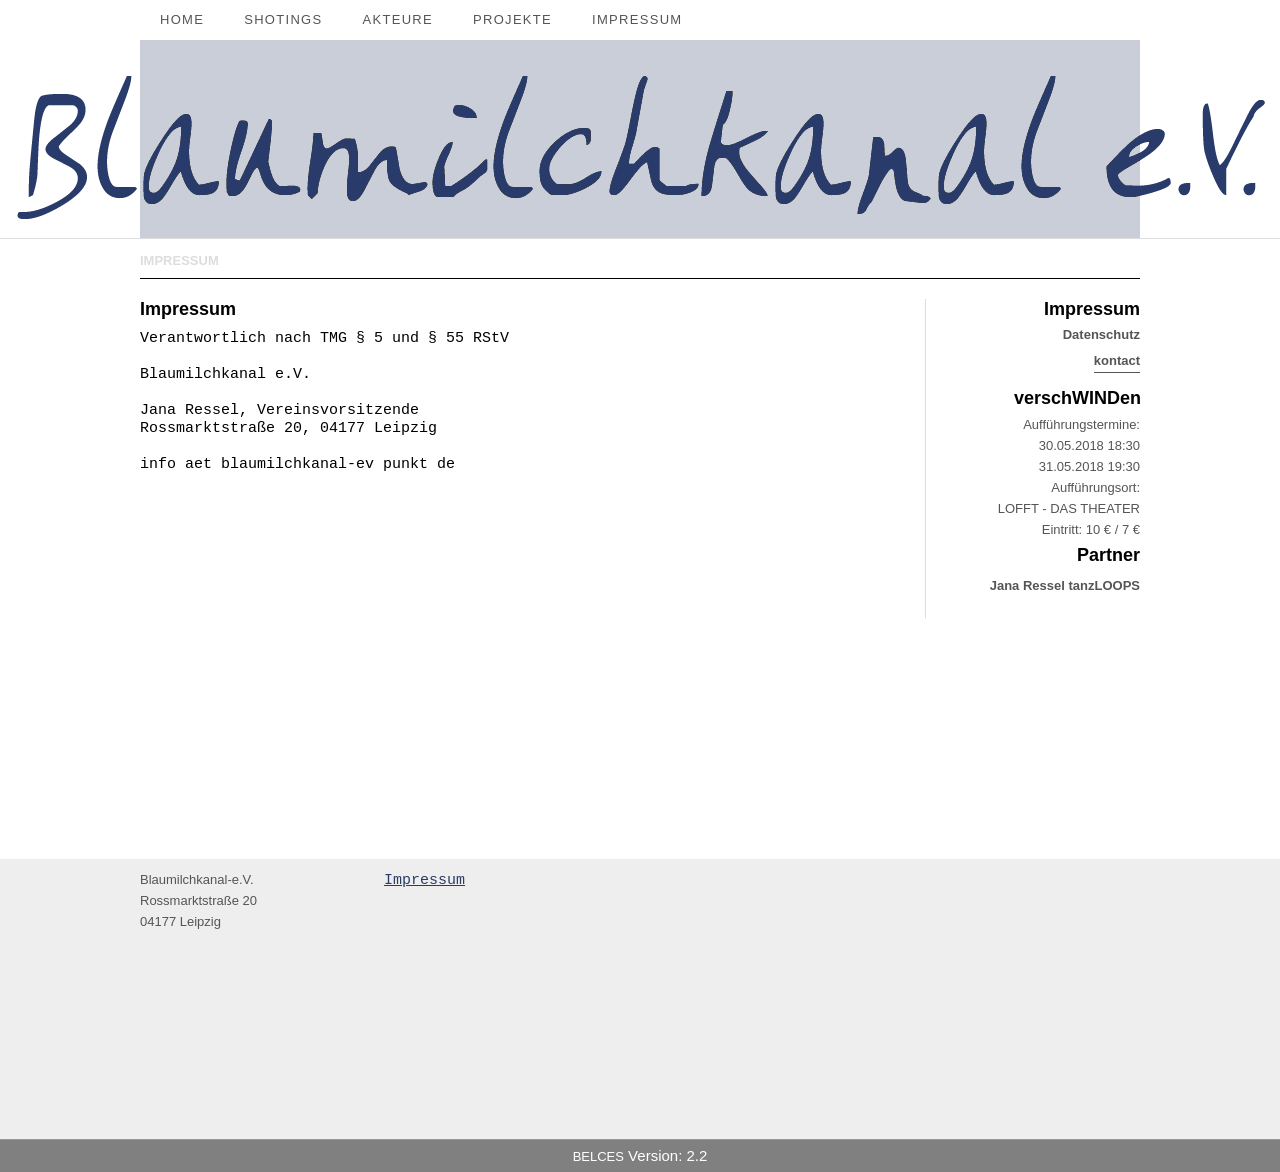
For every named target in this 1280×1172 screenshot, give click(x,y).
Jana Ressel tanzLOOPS (1065, 585)
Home (182, 19)
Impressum (637, 19)
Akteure (398, 19)
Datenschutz (1101, 334)
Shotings (283, 19)
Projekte (512, 19)
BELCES (598, 1156)
